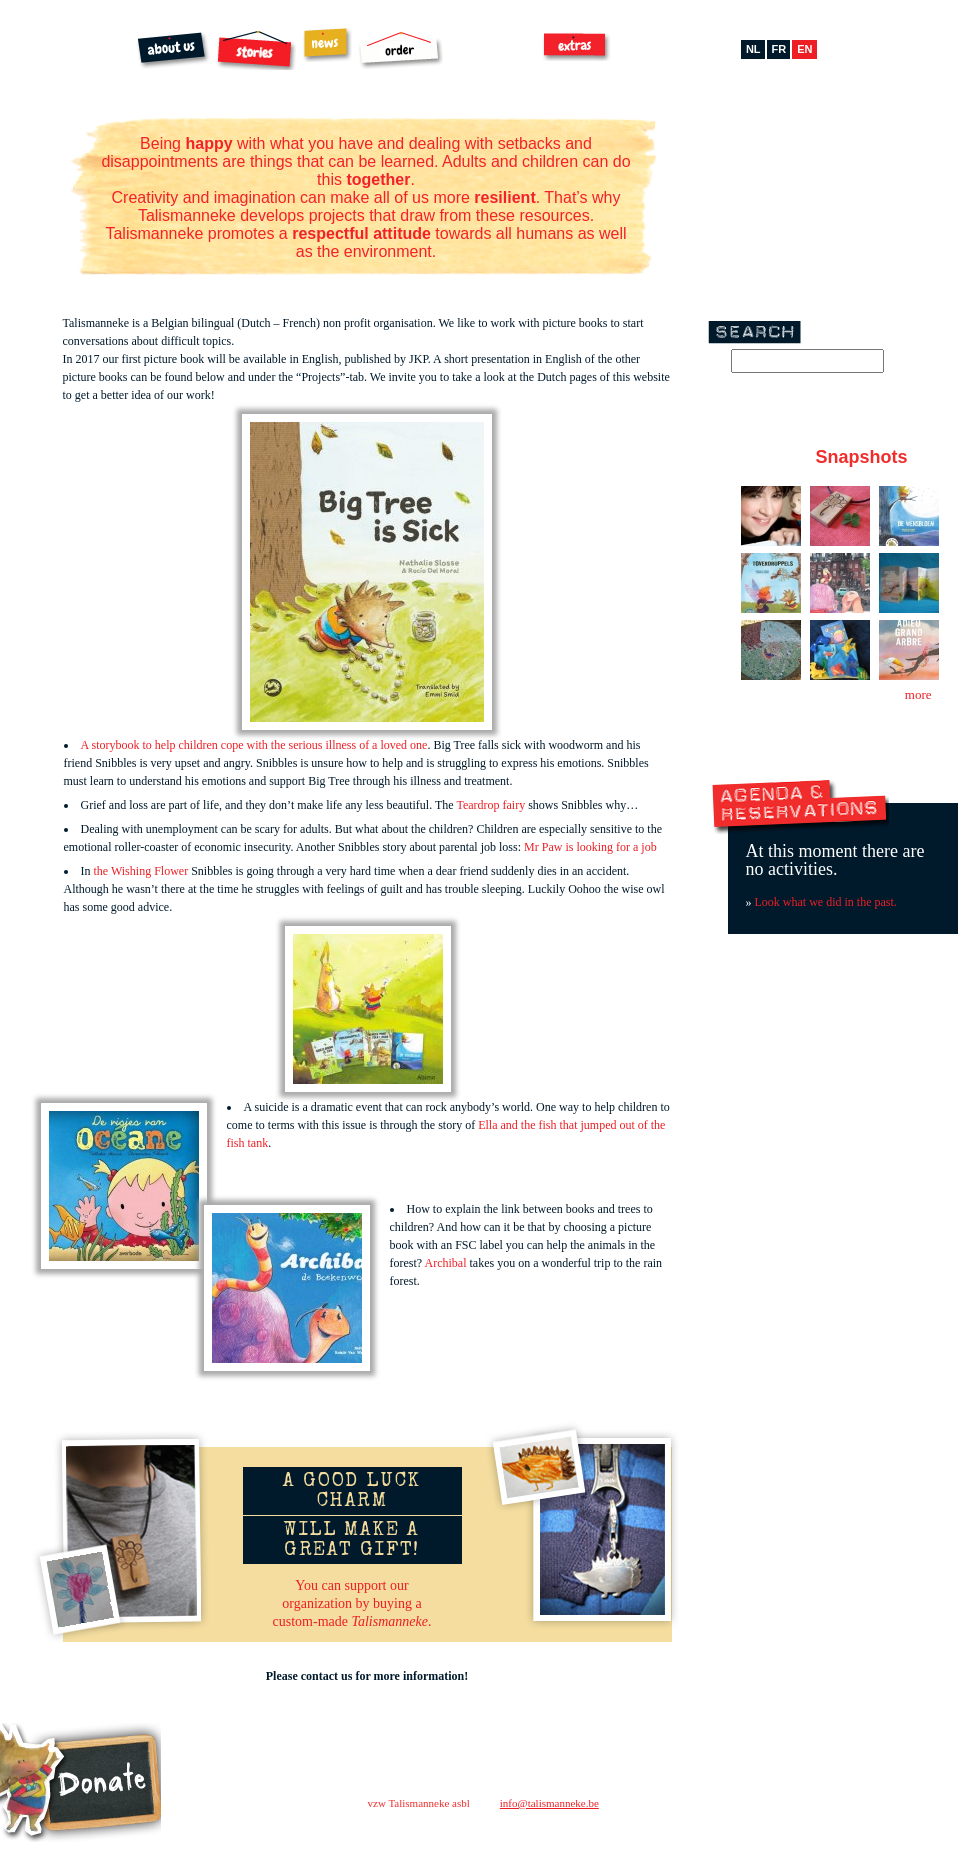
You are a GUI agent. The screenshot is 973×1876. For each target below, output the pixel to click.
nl (753, 49)
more (918, 694)
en (804, 49)
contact (702, 1797)
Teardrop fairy (490, 805)
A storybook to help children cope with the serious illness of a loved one (254, 745)
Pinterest (827, 143)
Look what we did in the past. (826, 902)
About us (173, 50)
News (327, 44)
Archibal (446, 1263)
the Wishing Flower (141, 871)
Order (400, 50)
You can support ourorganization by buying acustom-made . (352, 1603)
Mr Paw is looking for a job (592, 847)
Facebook (767, 143)
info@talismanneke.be (549, 1803)
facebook (725, 1835)
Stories (256, 50)
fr (779, 49)
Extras (577, 46)
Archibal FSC (493, 50)
